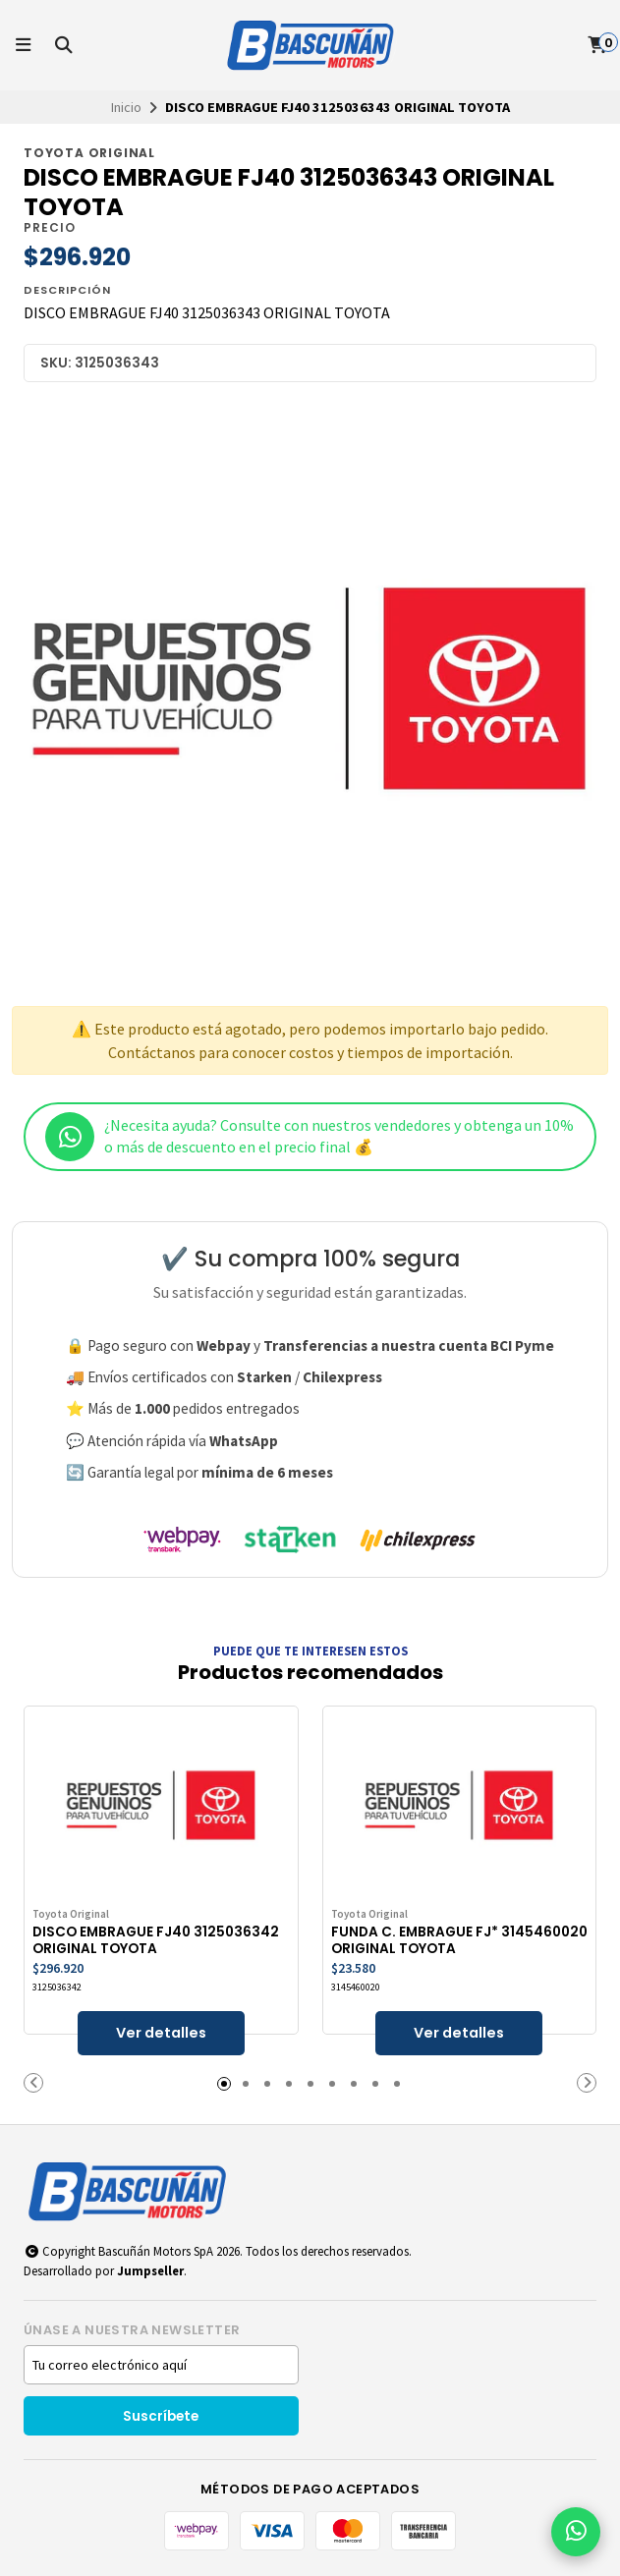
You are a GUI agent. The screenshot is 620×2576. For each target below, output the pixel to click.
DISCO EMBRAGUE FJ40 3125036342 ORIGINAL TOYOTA (155, 1940)
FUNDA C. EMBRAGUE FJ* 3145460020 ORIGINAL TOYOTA (459, 1940)
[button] (33, 2083)
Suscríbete (160, 2416)
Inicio (126, 107)
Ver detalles (161, 2033)
